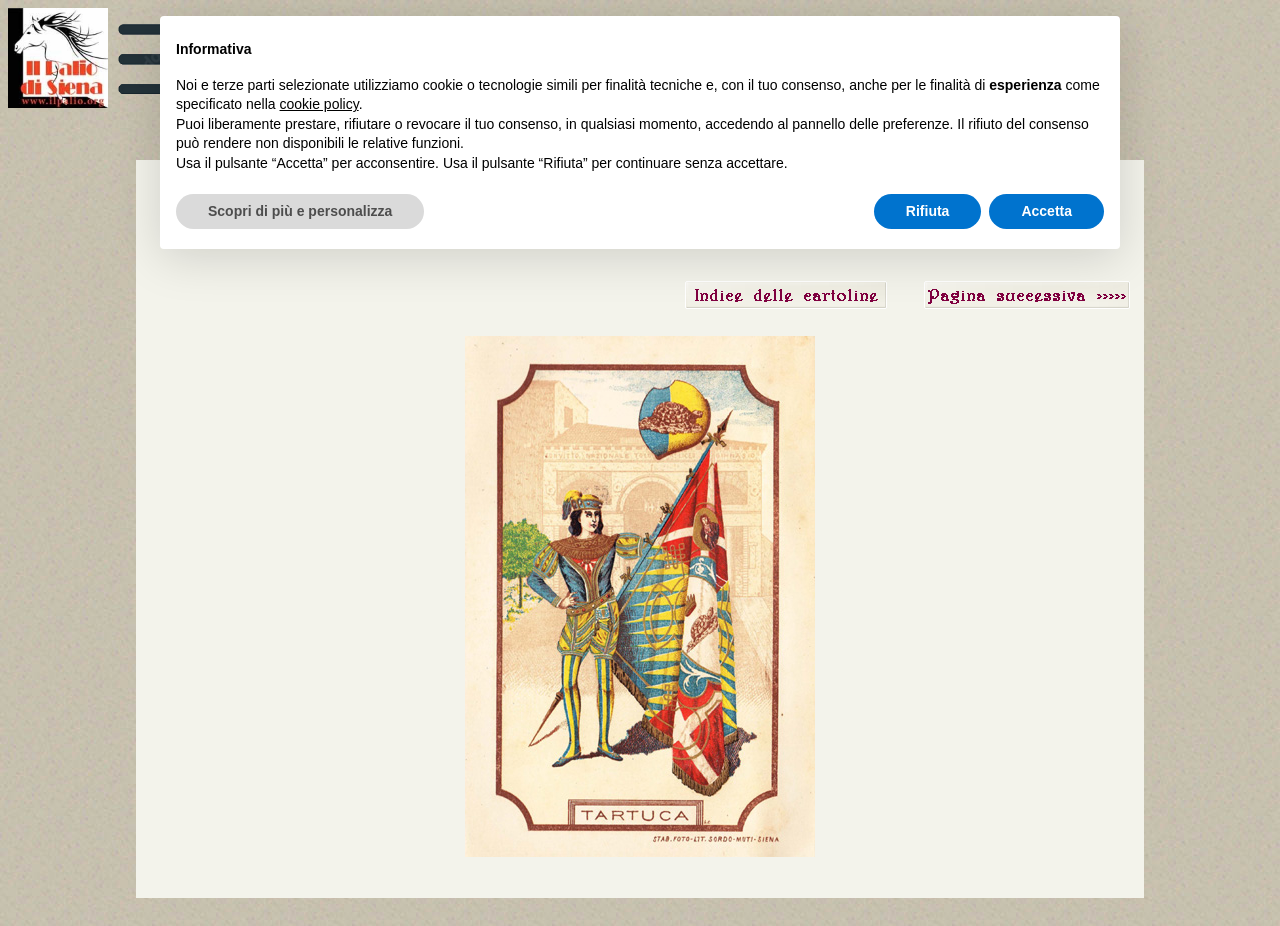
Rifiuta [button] (928, 211)
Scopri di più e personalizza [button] (300, 211)
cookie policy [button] (319, 104)
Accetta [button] (1046, 211)
